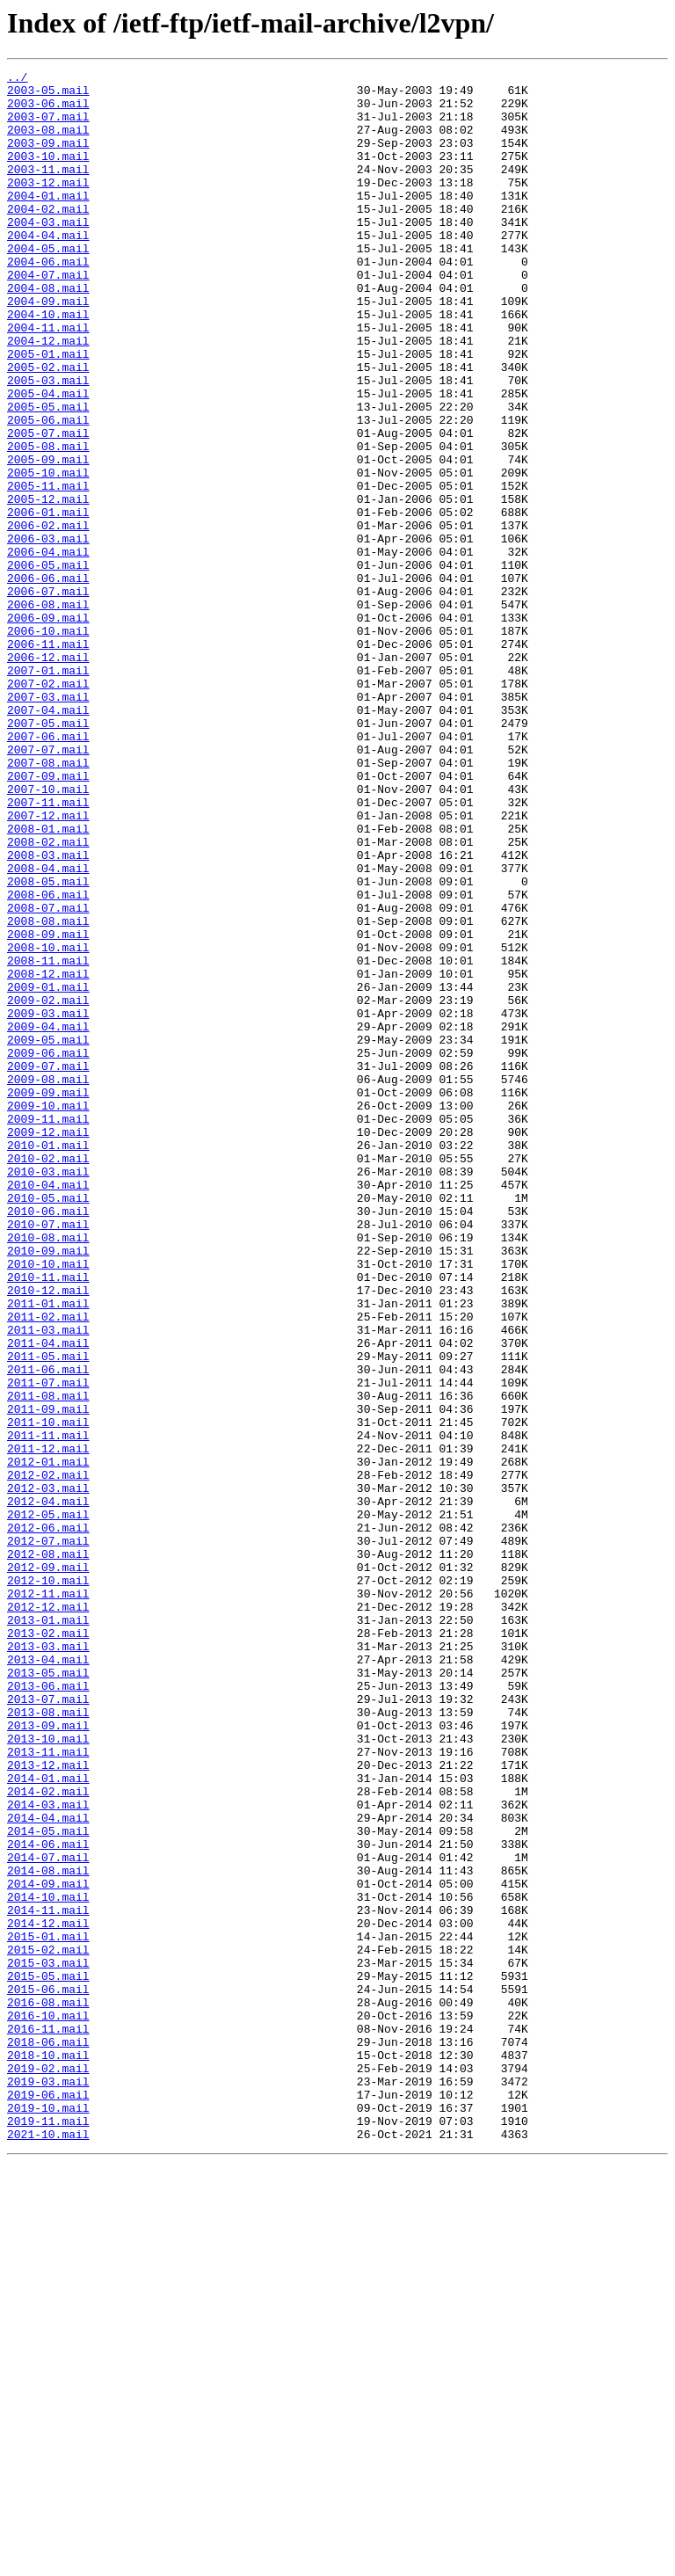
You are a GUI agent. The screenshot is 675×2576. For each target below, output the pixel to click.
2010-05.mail (48, 1424)
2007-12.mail (48, 965)
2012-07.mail (48, 1836)
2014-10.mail (48, 2263)
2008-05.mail (48, 1044)
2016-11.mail (48, 2421)
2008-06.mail (48, 1060)
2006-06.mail (48, 680)
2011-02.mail (48, 1567)
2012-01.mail (48, 1741)
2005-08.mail (48, 522)
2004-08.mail (48, 332)
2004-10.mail (48, 364)
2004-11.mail (48, 380)
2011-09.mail (48, 1677)
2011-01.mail (48, 1551)
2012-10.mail (48, 1883)
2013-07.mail (48, 2026)
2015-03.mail (48, 2342)
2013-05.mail (48, 1994)
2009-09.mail (48, 1298)
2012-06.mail (48, 1820)
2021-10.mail (48, 2548)
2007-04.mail (48, 839)
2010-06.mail (48, 1440)
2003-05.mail (48, 95)
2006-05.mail (48, 665)
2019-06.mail (48, 2500)
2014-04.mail (48, 2168)
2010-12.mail (48, 1535)
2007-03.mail (48, 823)
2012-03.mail (48, 1772)
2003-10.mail (48, 174)
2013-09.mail (48, 2057)
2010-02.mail (48, 1377)
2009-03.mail (48, 1203)
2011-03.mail (48, 1582)
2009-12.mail (48, 1345)
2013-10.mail (48, 2073)
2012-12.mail (48, 1915)
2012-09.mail (48, 1867)
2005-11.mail (48, 570)
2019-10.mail (48, 2516)
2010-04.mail (48, 1408)
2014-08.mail (48, 2231)
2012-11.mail (48, 1899)
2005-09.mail (48, 538)
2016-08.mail (48, 2390)
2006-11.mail (48, 760)
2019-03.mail (48, 2484)
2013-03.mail (48, 1962)
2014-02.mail (48, 2136)
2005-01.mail (48, 411)
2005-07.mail (48, 506)
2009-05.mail (48, 1234)
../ (17, 79)
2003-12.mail (48, 206)
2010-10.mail (48, 1503)
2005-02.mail (48, 427)
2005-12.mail (48, 585)
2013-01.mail (48, 1931)
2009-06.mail (48, 1250)
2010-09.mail (48, 1487)
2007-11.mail (48, 949)
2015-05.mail (48, 2358)
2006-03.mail (48, 633)
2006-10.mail (48, 744)
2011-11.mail (48, 1709)
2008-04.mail (48, 1029)
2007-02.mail (48, 807)
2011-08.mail (48, 1662)
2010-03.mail (48, 1393)
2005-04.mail (48, 459)
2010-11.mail (48, 1519)
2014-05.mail (48, 2184)
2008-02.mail (48, 997)
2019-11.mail (48, 2532)
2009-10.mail (48, 1313)
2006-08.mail (48, 712)
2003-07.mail (48, 127)
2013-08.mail (48, 2041)
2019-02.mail (48, 2469)
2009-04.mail (48, 1218)
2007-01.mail (48, 791)
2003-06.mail (48, 111)
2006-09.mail (48, 728)
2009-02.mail (48, 1187)
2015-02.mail (48, 2326)
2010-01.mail (48, 1361)
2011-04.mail (48, 1598)
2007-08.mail (48, 902)
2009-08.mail (48, 1282)
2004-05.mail (48, 285)
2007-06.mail (48, 870)
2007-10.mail (48, 934)
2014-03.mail (48, 2152)
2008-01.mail (48, 981)
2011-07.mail (48, 1646)
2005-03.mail (48, 443)
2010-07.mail (48, 1456)
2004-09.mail (48, 348)
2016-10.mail (48, 2405)
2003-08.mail (48, 142)
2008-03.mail (48, 1013)
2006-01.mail (48, 601)
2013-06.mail (48, 2010)
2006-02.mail (48, 617)
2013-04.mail (48, 1978)
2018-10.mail (48, 2453)
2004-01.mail (48, 221)
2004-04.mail (48, 269)
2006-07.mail (48, 696)
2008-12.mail (48, 1155)
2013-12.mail (48, 2105)
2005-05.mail (48, 475)
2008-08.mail (48, 1092)
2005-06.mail (48, 490)
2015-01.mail (48, 2310)
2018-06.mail (48, 2437)
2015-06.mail (48, 2374)
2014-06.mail (48, 2200)
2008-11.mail (48, 1139)
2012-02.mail (48, 1757)
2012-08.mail (48, 1851)
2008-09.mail (48, 1108)
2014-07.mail (48, 2215)
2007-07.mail (48, 886)
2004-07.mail (48, 316)
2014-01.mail (48, 2120)
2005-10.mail (48, 554)
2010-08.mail (48, 1472)
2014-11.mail (48, 2279)
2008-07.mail (48, 1076)
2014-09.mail (48, 2247)
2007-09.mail (48, 918)
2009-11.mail (48, 1329)
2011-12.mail (48, 1725)
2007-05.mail (48, 854)
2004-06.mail (48, 301)
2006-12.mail (48, 775)
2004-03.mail (48, 253)
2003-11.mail (48, 190)
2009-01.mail (48, 1171)
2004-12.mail (48, 396)
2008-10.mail (48, 1124)
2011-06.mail (48, 1630)
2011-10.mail (48, 1693)
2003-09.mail (48, 158)
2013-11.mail (48, 2089)
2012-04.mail (48, 1788)
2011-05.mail (48, 1614)
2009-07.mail (48, 1266)
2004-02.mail (48, 237)
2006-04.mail (48, 649)
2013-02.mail (48, 1946)
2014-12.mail (48, 2295)
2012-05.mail (48, 1804)
